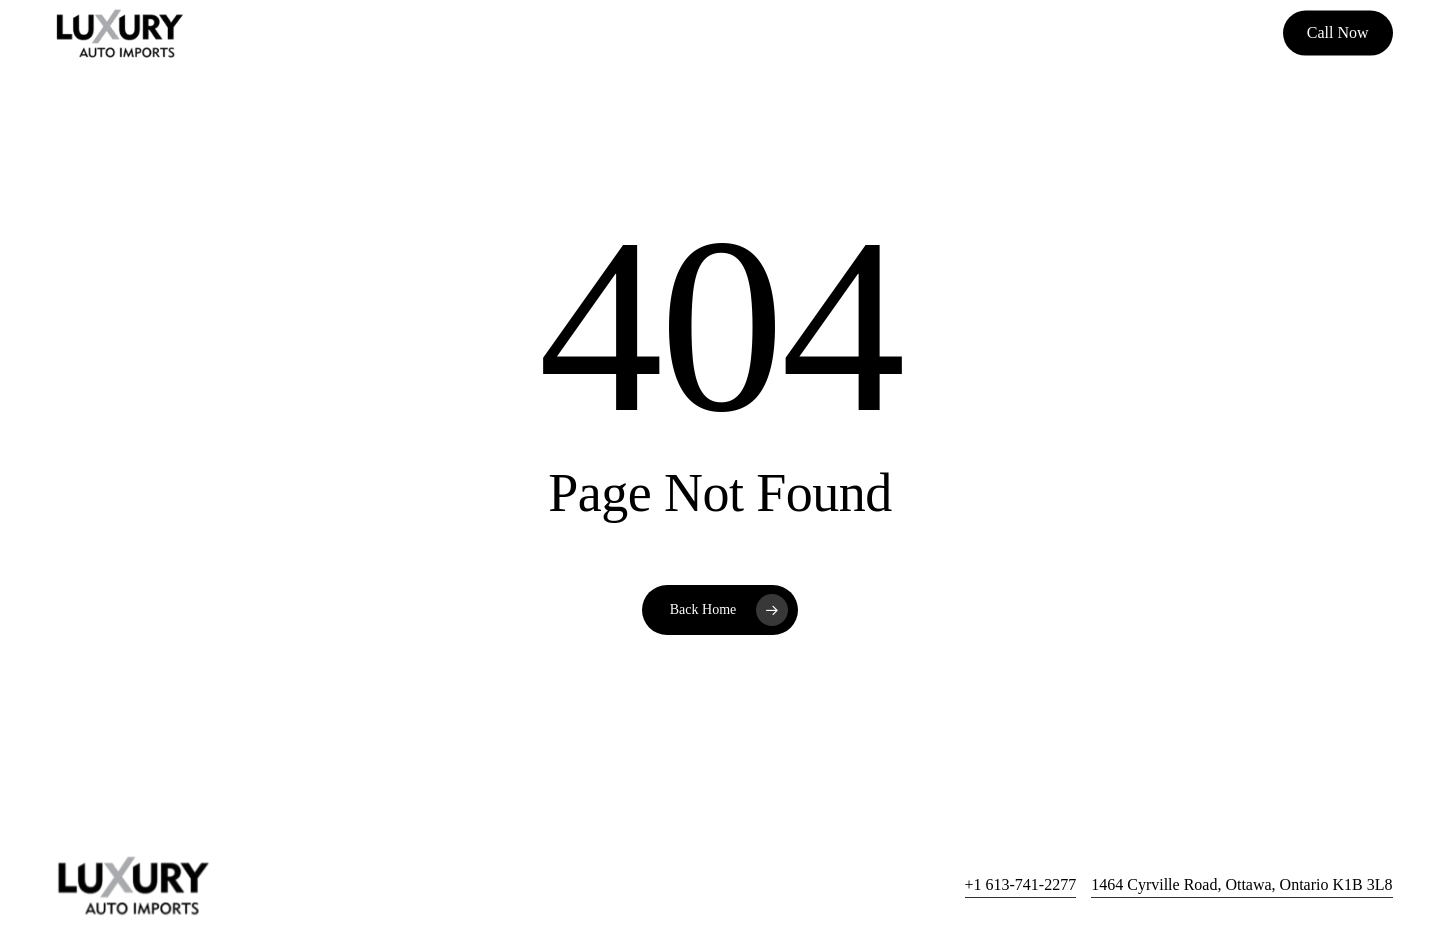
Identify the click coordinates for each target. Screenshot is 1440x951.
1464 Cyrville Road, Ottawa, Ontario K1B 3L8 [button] (1241, 884)
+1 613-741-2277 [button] (1021, 884)
